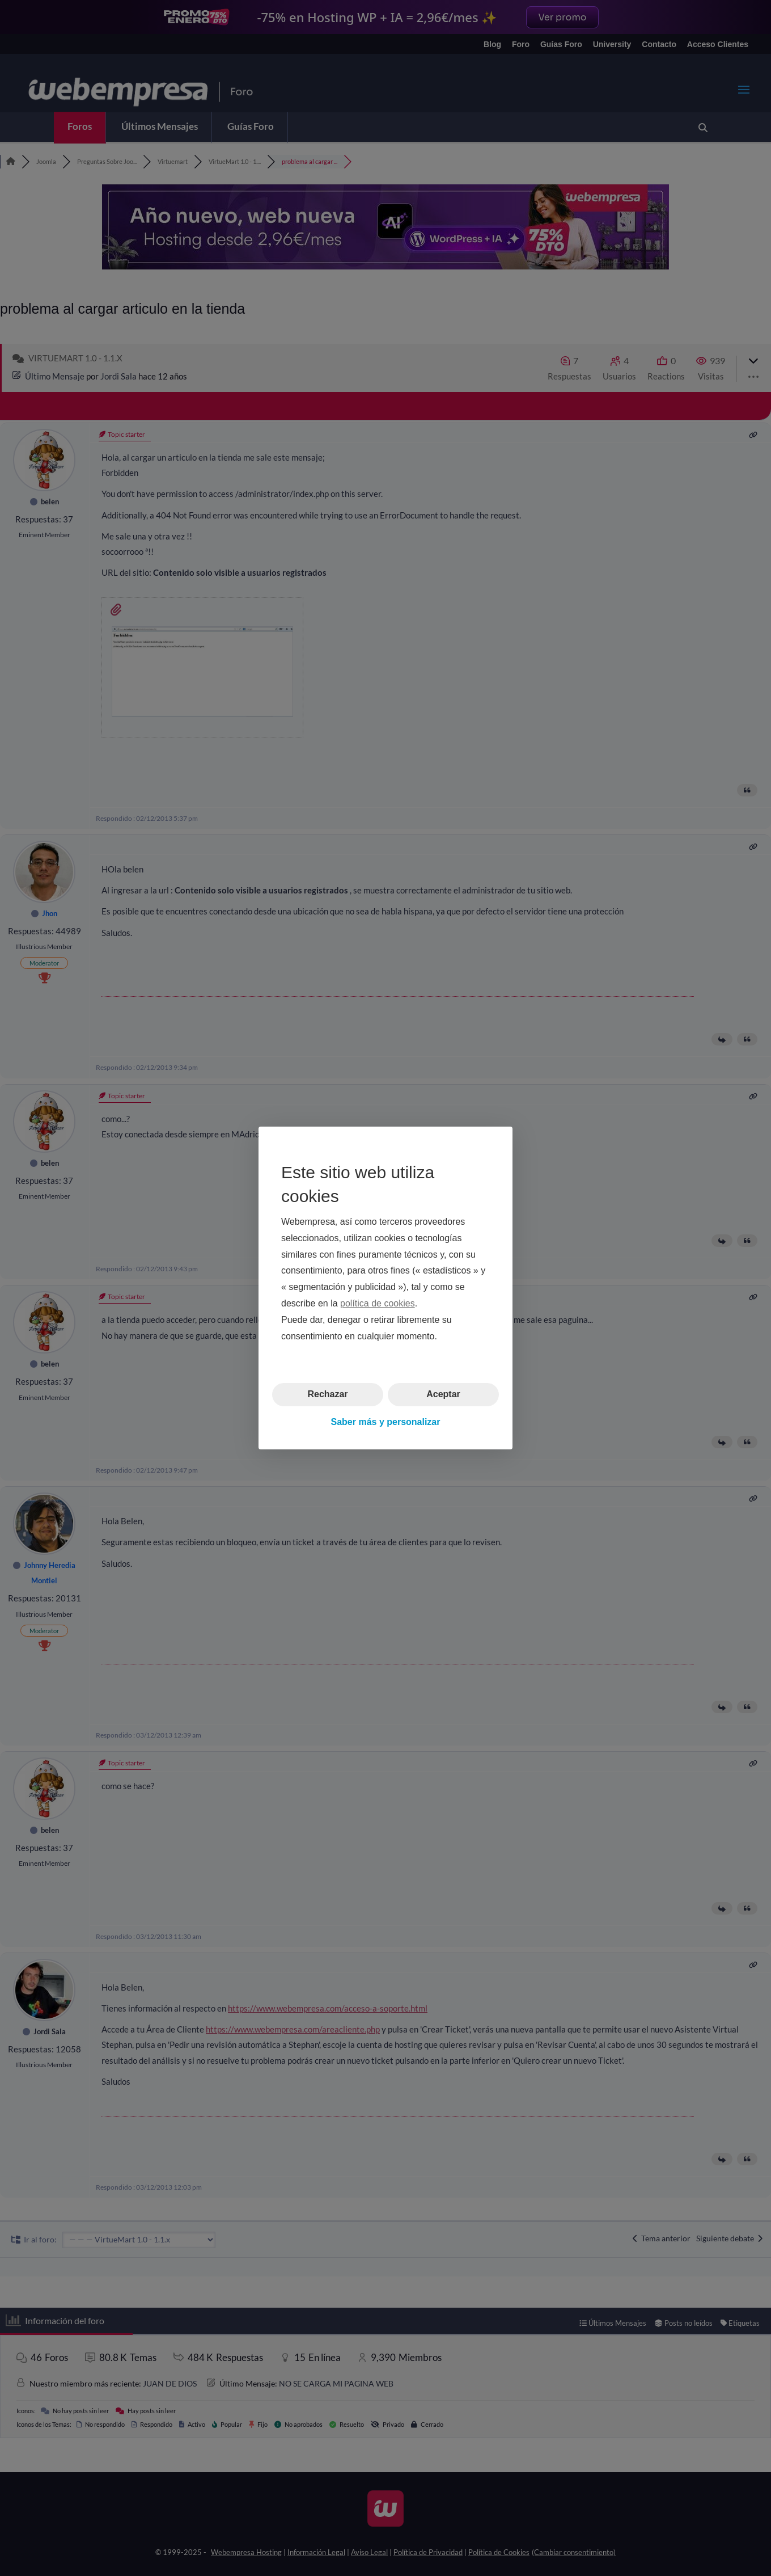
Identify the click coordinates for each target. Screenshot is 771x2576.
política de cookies (377, 1303)
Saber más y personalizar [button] (385, 1422)
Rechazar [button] (327, 1394)
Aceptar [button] (443, 1394)
